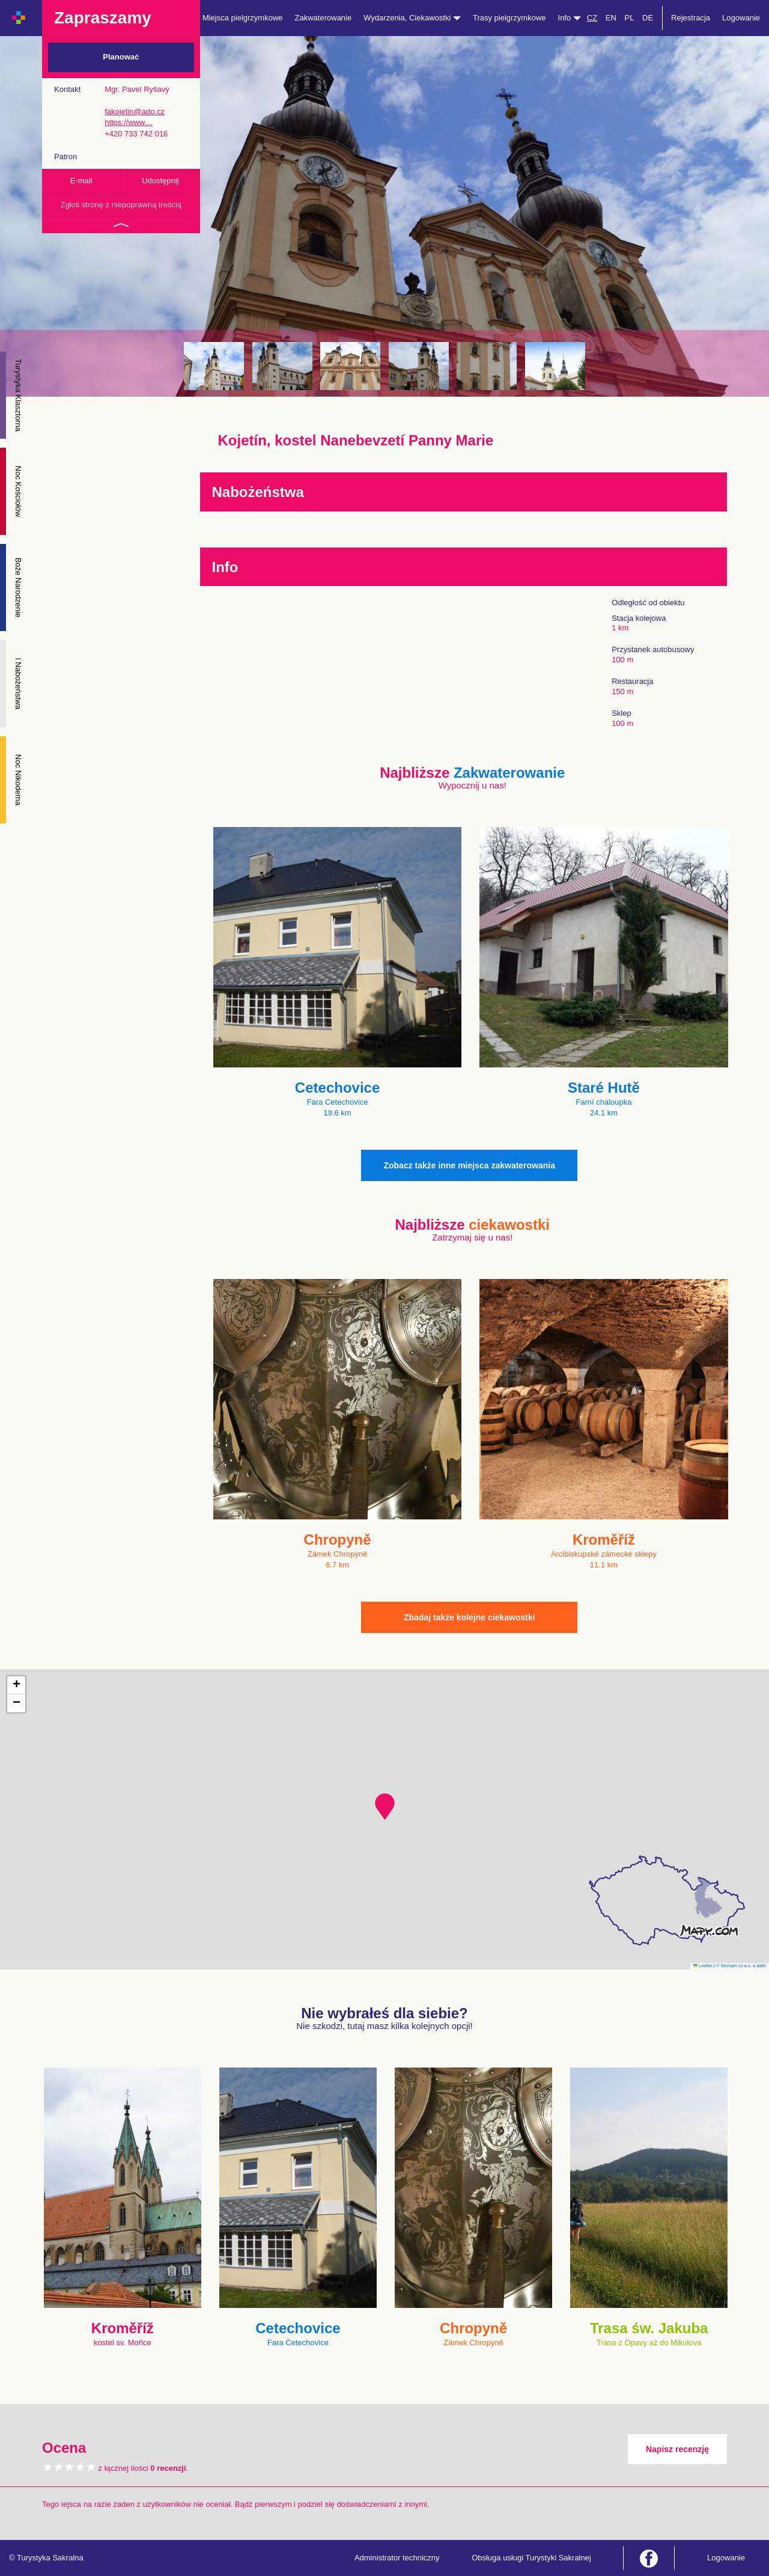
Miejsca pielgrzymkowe (242, 17)
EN (611, 17)
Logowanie (741, 17)
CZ (592, 17)
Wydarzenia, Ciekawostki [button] (412, 17)
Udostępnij (160, 180)
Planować (121, 56)
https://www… (129, 122)
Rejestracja (690, 17)
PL (629, 17)
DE (647, 17)
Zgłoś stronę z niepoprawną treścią (120, 204)
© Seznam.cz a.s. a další (741, 1965)
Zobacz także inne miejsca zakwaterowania (469, 1165)
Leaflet (703, 1965)
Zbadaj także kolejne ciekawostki (469, 1617)
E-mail (81, 180)
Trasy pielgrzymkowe (509, 17)
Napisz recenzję (677, 2449)
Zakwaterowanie (323, 17)
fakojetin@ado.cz (135, 111)
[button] (385, 1806)
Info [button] (569, 17)
